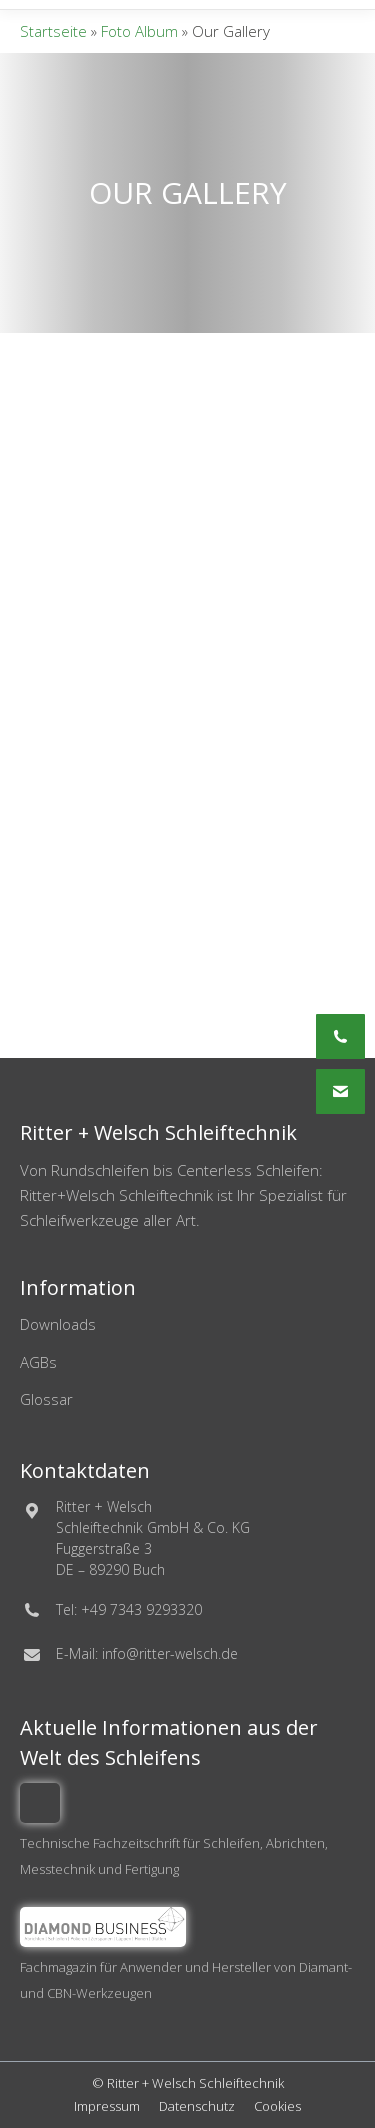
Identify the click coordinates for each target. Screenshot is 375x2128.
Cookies (277, 2106)
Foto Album (139, 31)
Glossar (46, 1399)
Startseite (53, 31)
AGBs (38, 1362)
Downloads (58, 1324)
